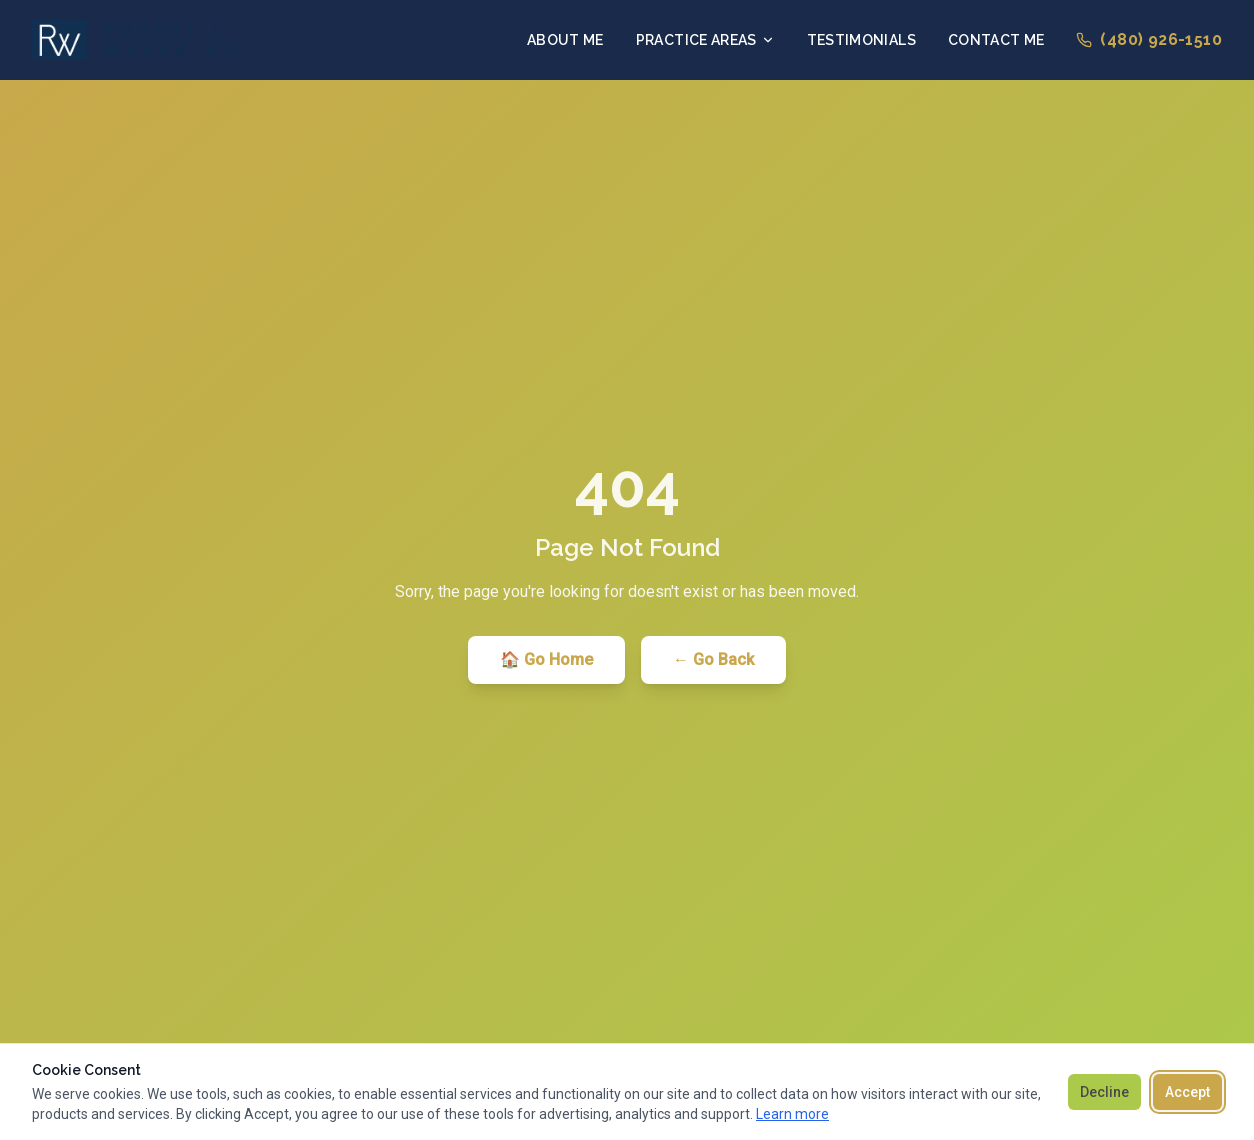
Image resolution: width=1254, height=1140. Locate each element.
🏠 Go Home (546, 659)
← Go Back (713, 659)
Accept (1187, 1092)
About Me (565, 40)
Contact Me (996, 40)
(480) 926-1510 (1149, 39)
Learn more (792, 1114)
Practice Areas (705, 40)
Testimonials (861, 40)
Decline (1104, 1092)
